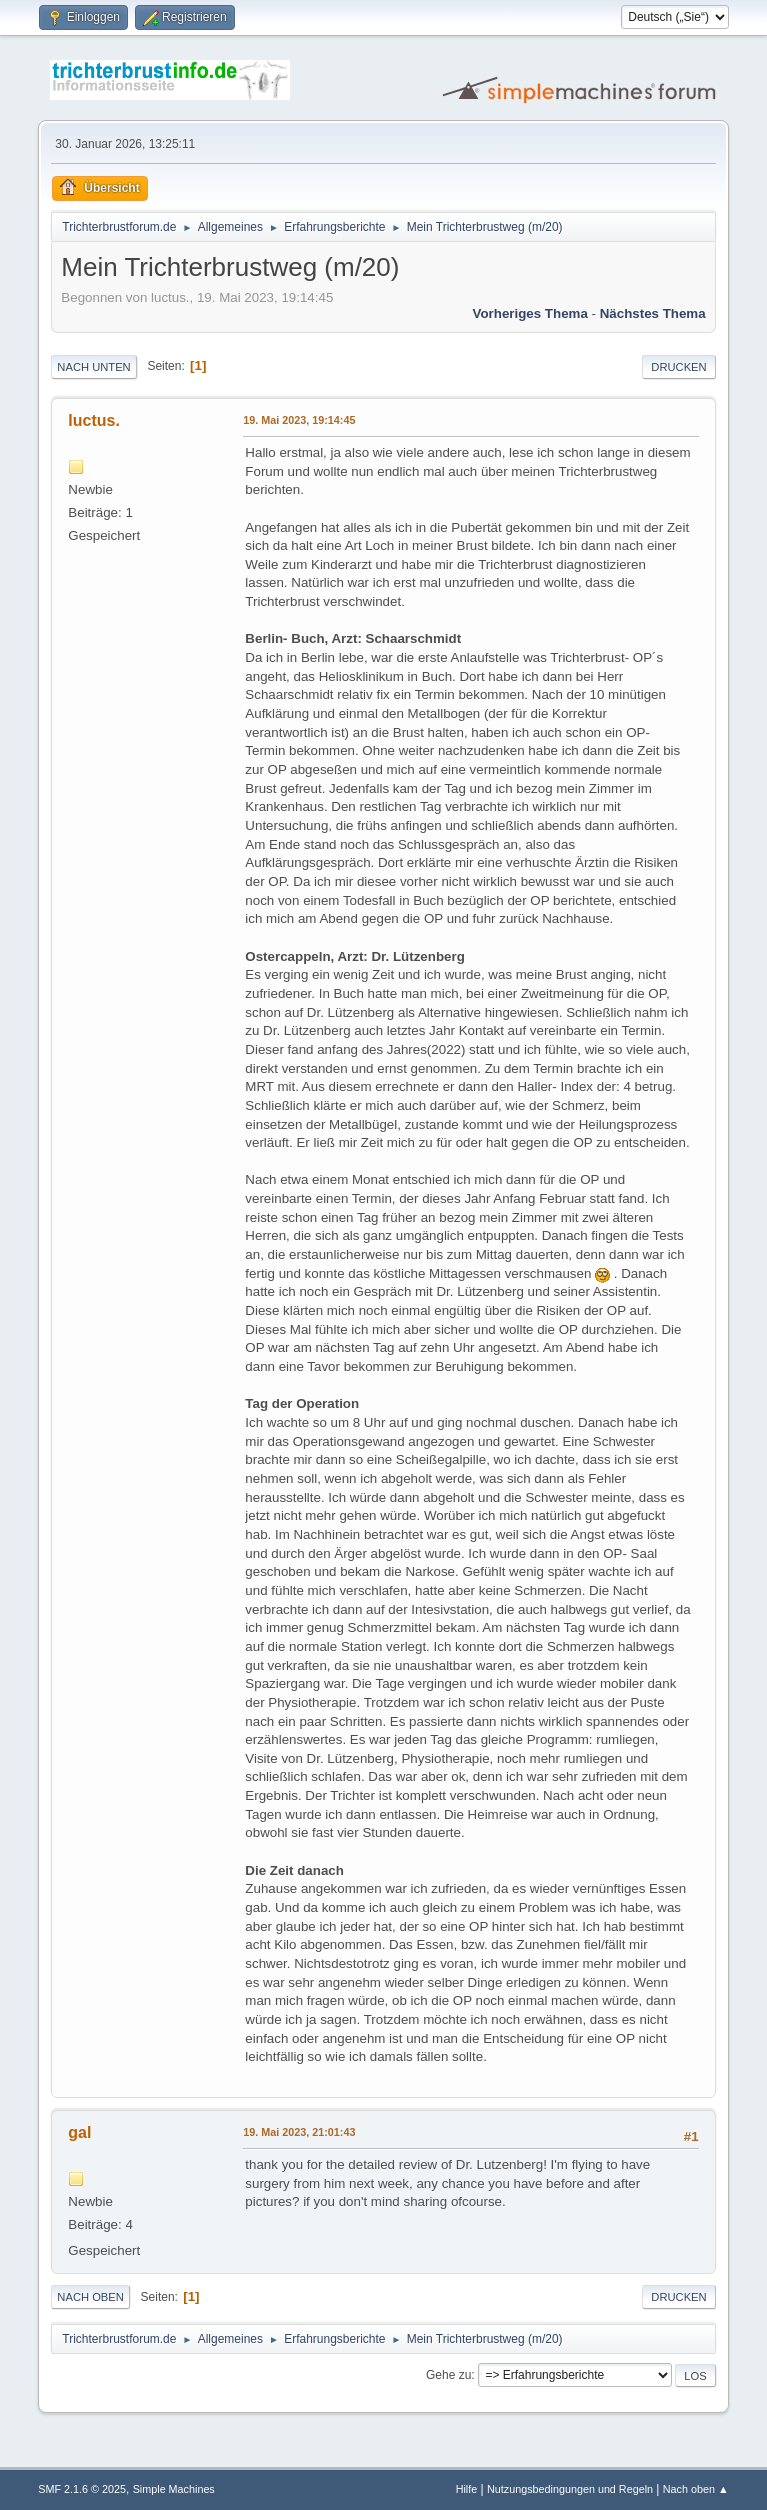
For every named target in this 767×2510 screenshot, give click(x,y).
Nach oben (90, 2297)
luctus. (94, 420)
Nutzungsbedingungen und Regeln (570, 2489)
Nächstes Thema (653, 313)
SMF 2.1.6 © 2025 (82, 2489)
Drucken (678, 367)
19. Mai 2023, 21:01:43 (299, 2132)
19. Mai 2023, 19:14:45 (299, 420)
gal (79, 2132)
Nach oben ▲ (696, 2489)
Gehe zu (448, 2375)
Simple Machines (174, 2489)
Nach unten (93, 367)
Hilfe (467, 2489)
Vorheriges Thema (530, 313)
